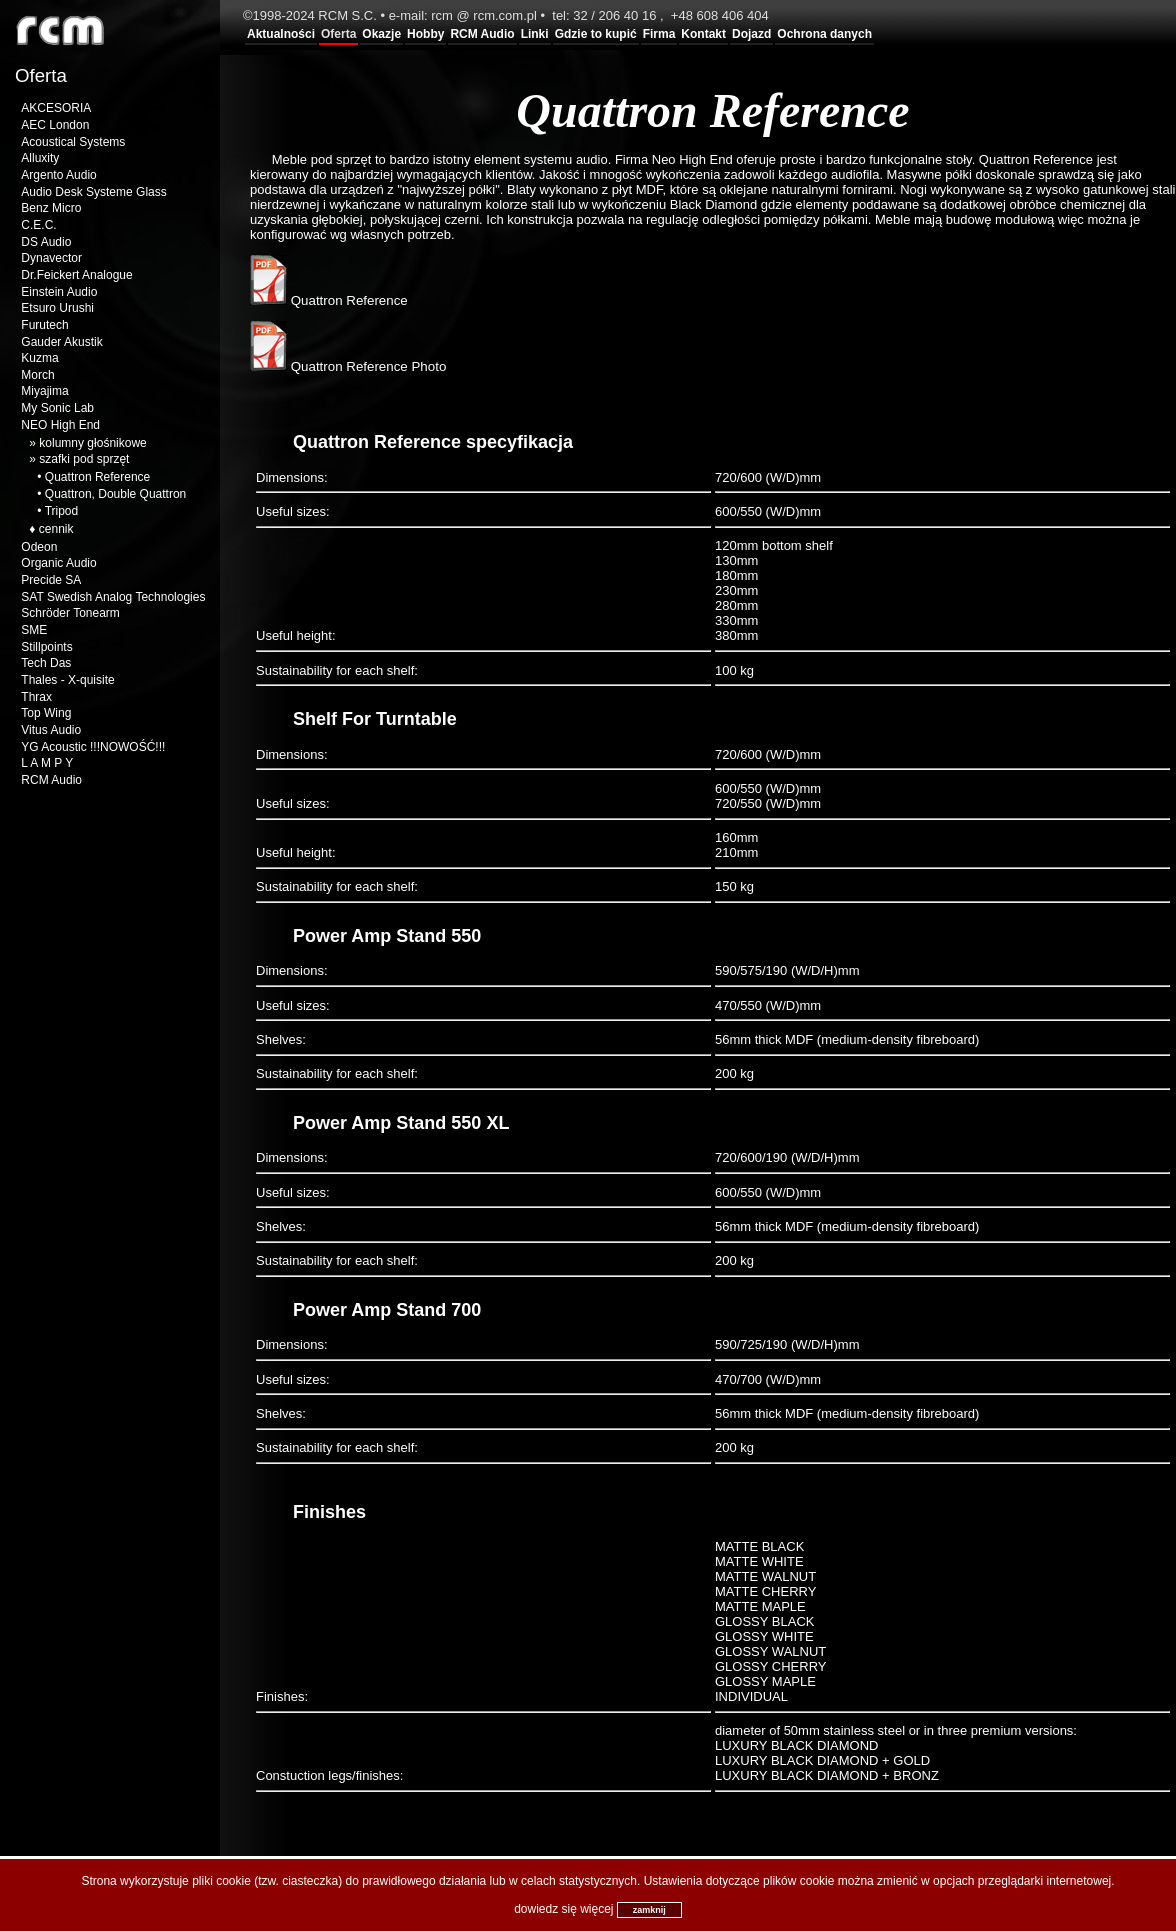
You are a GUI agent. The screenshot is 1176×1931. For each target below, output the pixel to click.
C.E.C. (38, 225)
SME (34, 630)
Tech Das (46, 663)
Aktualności (281, 34)
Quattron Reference (97, 477)
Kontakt (703, 34)
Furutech (44, 325)
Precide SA (51, 580)
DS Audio (46, 242)
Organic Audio (58, 563)
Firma (659, 34)
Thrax (36, 697)
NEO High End (60, 425)
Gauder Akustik (61, 342)
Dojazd (751, 34)
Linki (535, 34)
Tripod (62, 511)
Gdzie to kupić (596, 34)
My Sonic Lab (57, 408)
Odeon (39, 547)
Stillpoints (46, 647)
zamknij (649, 1910)
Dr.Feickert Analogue (76, 275)
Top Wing (46, 713)
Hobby (425, 34)
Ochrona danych (824, 34)
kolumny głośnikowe (92, 443)
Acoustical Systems (73, 142)
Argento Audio (58, 175)
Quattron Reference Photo (348, 366)
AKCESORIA (56, 108)
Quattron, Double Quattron (115, 494)
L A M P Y (47, 763)
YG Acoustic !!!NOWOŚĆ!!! (93, 747)
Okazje (381, 34)
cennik (56, 529)
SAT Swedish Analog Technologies (113, 597)
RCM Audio (482, 34)
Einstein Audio (59, 292)
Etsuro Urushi (57, 308)
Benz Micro (51, 208)
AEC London (55, 125)
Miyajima (44, 391)
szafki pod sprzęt (84, 459)
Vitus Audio (51, 730)
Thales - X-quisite (67, 680)
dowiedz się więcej (563, 1909)
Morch (37, 375)
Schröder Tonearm (70, 613)
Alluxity (40, 158)
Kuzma (39, 358)
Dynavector (51, 258)
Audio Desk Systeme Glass (93, 192)
